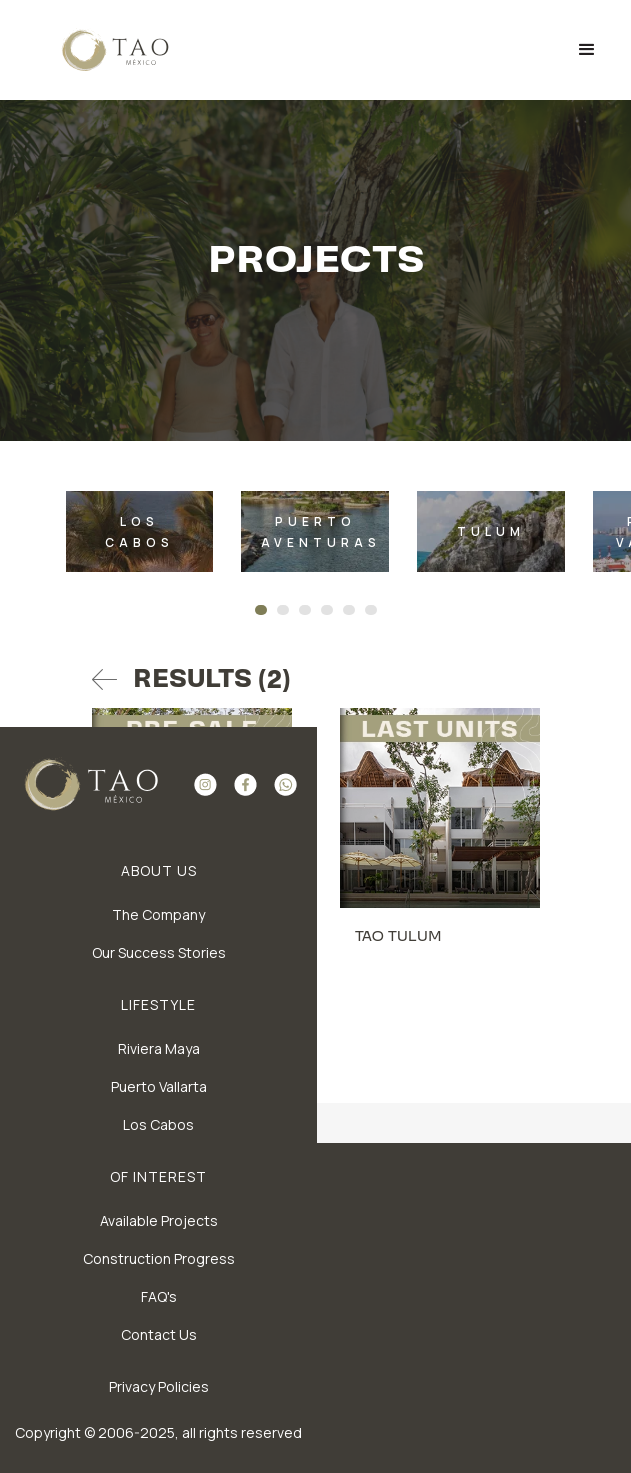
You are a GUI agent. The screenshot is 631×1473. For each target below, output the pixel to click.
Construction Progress (159, 1258)
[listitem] (140, 531)
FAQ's (159, 1296)
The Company (158, 914)
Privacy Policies (159, 1386)
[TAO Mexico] (140, 531)
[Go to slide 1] (261, 610)
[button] (587, 50)
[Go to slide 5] (349, 610)
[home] (102, 50)
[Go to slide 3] (305, 610)
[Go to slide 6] (371, 610)
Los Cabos (158, 1124)
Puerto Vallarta (159, 1086)
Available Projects (159, 1220)
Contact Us (159, 1334)
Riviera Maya (159, 1048)
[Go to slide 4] (327, 610)
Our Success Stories (159, 952)
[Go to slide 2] (283, 610)
